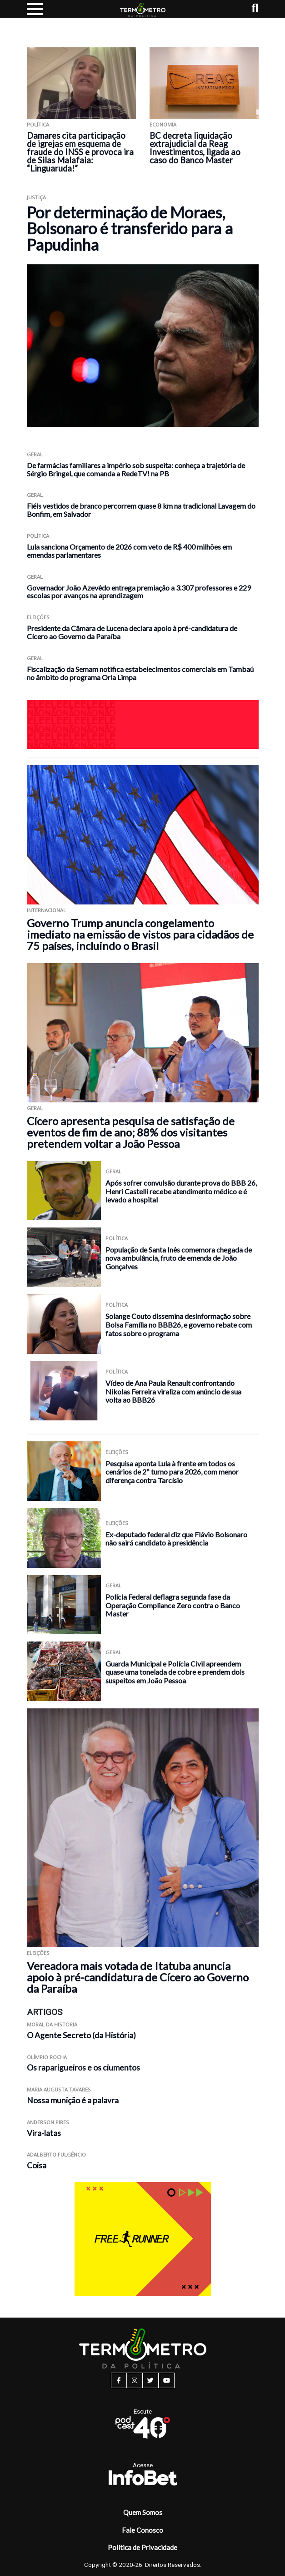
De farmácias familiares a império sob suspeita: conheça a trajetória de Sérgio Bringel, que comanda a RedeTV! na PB (136, 469)
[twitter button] (151, 2380)
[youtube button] (167, 2380)
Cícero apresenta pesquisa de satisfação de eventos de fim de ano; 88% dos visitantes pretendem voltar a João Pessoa (131, 1132)
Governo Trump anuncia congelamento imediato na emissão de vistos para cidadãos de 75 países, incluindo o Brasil (140, 934)
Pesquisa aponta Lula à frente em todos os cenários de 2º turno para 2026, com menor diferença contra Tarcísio (172, 1472)
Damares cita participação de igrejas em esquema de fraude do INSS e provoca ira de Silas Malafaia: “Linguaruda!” (80, 152)
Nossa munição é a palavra (73, 2100)
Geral (35, 454)
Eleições (38, 617)
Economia (163, 124)
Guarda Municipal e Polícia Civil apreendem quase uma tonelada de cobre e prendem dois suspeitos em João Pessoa (175, 1672)
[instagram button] (135, 2380)
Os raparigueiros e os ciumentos (83, 2067)
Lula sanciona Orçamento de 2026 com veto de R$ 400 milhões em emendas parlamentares (129, 550)
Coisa (36, 2165)
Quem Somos (142, 2512)
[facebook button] (119, 2380)
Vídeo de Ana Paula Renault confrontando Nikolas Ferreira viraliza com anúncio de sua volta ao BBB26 (173, 1391)
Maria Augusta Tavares (59, 2089)
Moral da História (52, 2024)
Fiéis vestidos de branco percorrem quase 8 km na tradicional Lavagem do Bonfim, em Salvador (141, 509)
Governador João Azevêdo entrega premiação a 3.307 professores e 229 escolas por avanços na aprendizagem (139, 591)
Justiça (36, 197)
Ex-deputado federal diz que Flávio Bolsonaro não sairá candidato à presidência (176, 1538)
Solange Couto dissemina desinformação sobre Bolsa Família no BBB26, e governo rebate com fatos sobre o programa (178, 1324)
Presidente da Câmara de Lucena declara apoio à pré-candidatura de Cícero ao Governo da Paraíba (132, 632)
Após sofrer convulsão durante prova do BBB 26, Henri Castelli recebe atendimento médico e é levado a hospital (181, 1191)
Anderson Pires (48, 2122)
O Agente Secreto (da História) (81, 2035)
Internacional (46, 910)
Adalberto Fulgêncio (56, 2154)
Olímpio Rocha (47, 2057)
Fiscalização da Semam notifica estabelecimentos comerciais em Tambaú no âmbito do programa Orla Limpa (140, 673)
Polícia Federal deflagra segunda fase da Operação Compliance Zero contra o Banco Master (172, 1605)
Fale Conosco (142, 2530)
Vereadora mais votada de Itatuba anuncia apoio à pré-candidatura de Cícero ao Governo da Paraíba (138, 1977)
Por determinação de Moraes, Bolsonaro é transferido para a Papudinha (130, 228)
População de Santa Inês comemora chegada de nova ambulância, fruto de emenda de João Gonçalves (178, 1258)
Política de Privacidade (142, 2547)
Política (38, 124)
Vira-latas (44, 2133)
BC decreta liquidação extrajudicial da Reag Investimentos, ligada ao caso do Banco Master (195, 148)
